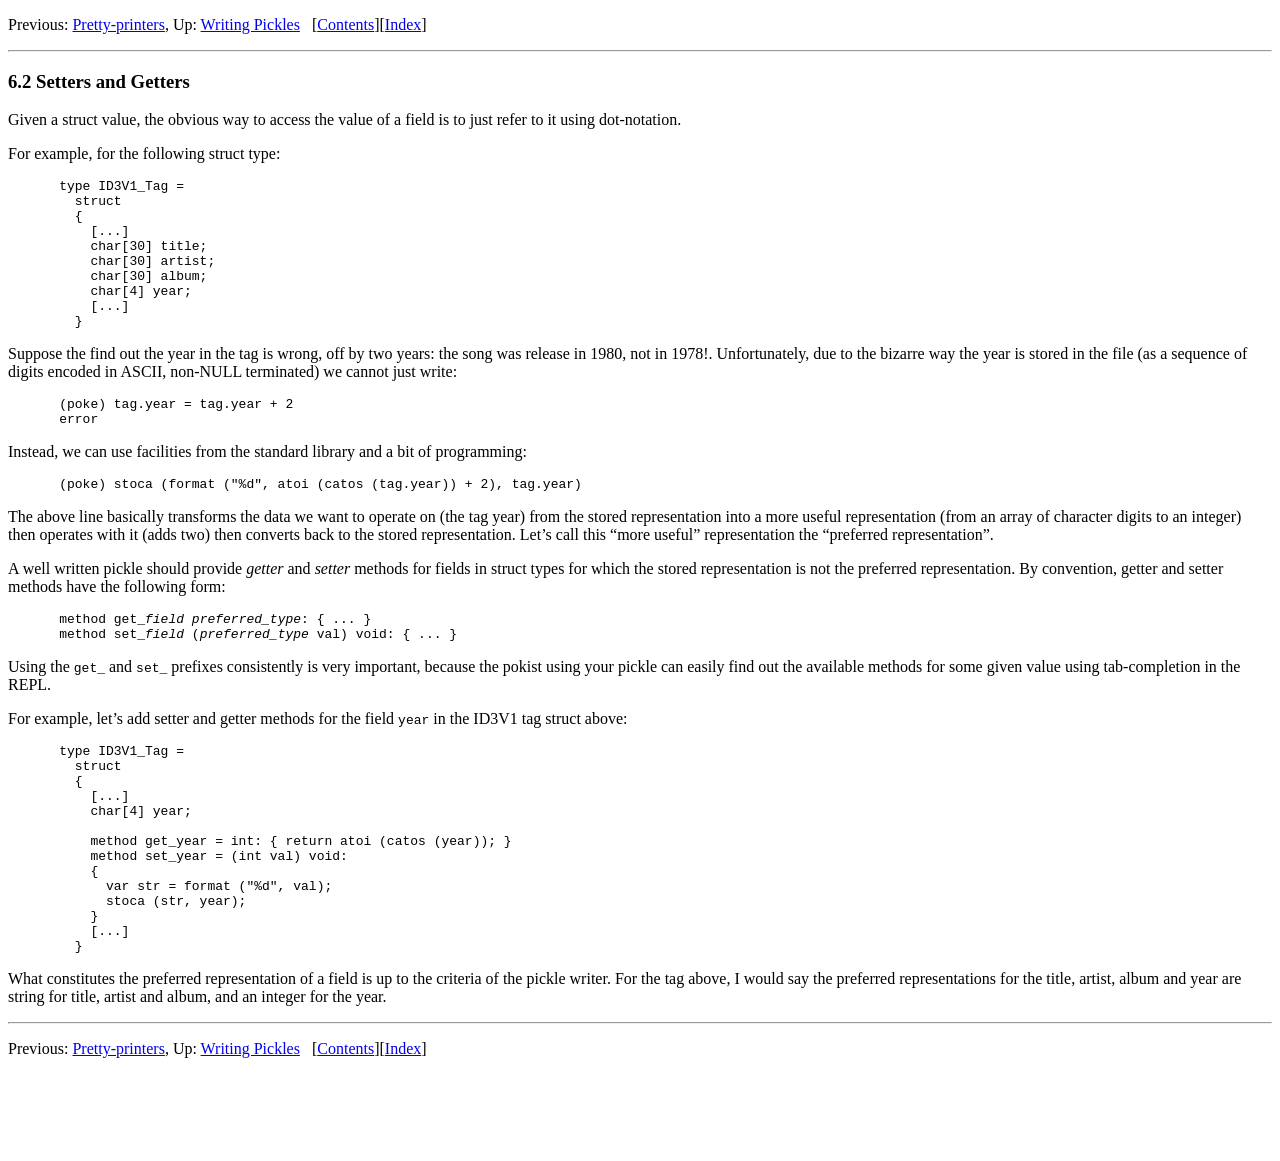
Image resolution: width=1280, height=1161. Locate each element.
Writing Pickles (250, 24)
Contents (345, 24)
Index (403, 24)
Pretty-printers (118, 24)
